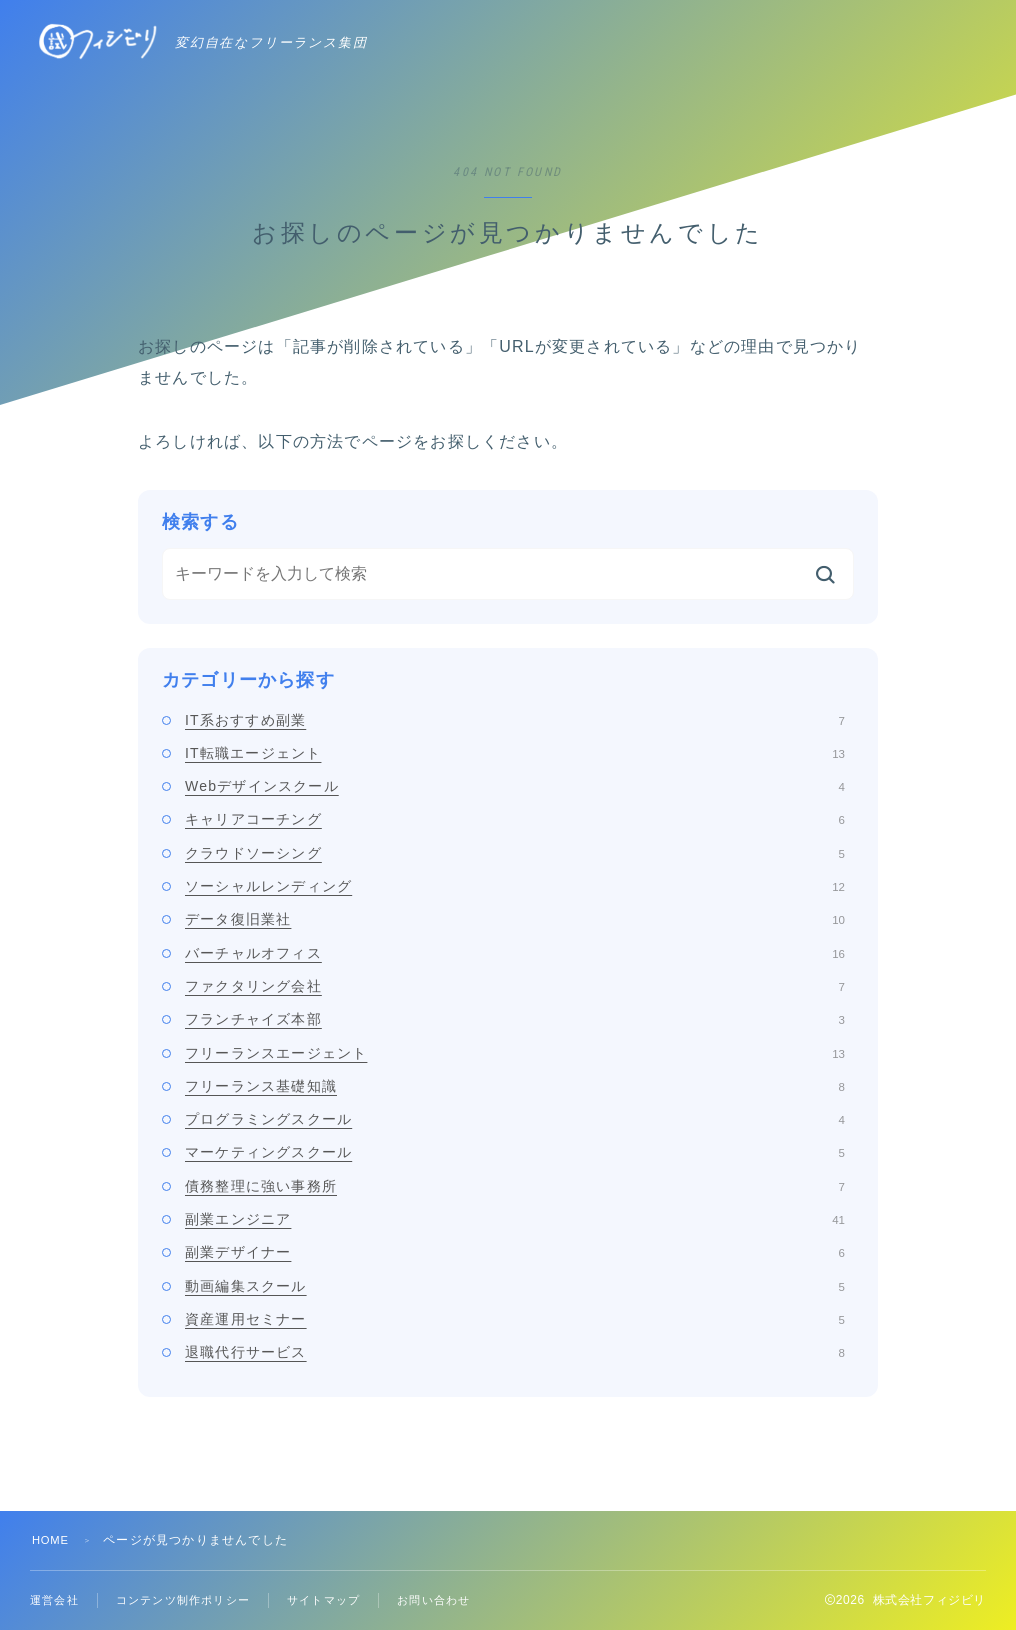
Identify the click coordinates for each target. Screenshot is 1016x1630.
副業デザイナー (515, 1252)
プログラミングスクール (515, 1119)
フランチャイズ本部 (515, 1019)
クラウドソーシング (515, 853)
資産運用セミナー (515, 1319)
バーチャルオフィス (515, 953)
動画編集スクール (515, 1286)
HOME (52, 1540)
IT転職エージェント (515, 753)
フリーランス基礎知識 (515, 1086)
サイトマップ (341, 1600)
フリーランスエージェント (515, 1053)
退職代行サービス (515, 1352)
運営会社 (56, 1600)
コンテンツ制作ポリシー (192, 1600)
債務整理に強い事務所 (515, 1186)
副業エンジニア (515, 1219)
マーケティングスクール (515, 1152)
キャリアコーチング (515, 819)
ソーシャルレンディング (515, 886)
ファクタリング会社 (515, 986)
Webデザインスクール (515, 786)
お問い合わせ (457, 1600)
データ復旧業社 (515, 919)
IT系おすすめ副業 (515, 720)
